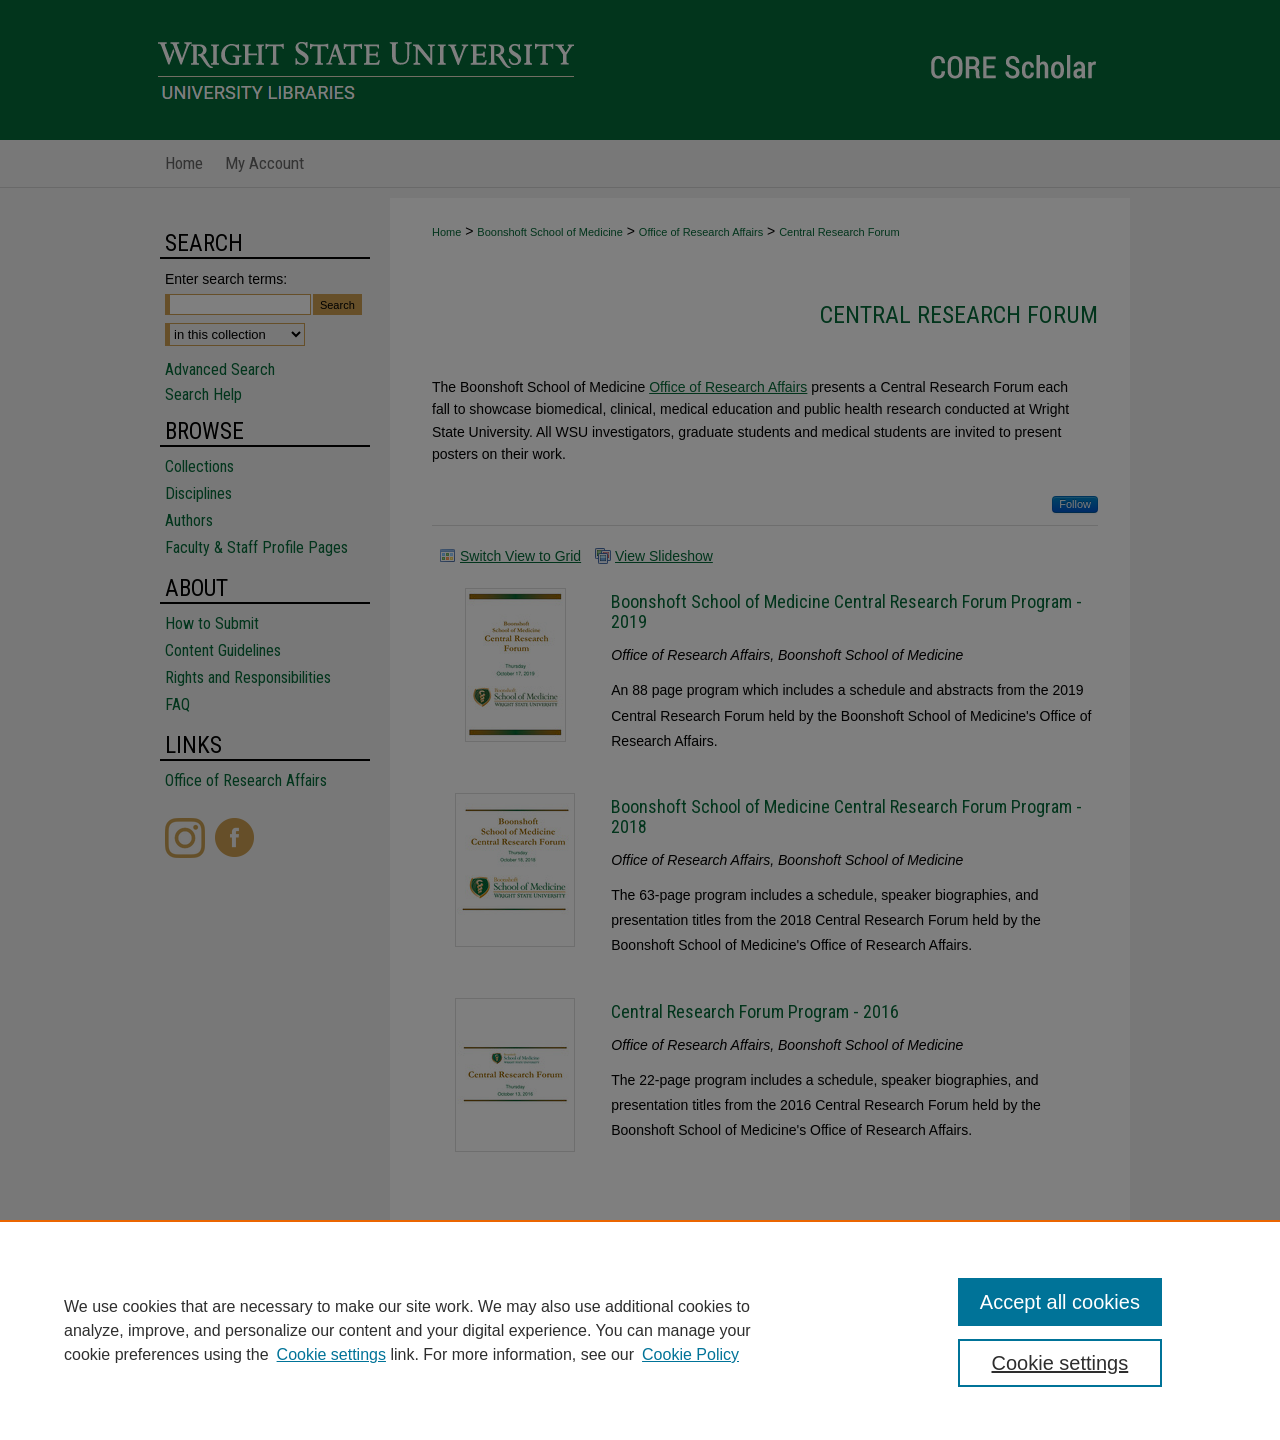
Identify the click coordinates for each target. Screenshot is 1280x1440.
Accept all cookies (1060, 1302)
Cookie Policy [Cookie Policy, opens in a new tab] (690, 1354)
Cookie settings (331, 1354)
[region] (640, 1330)
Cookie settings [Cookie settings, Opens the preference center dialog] (1060, 1363)
